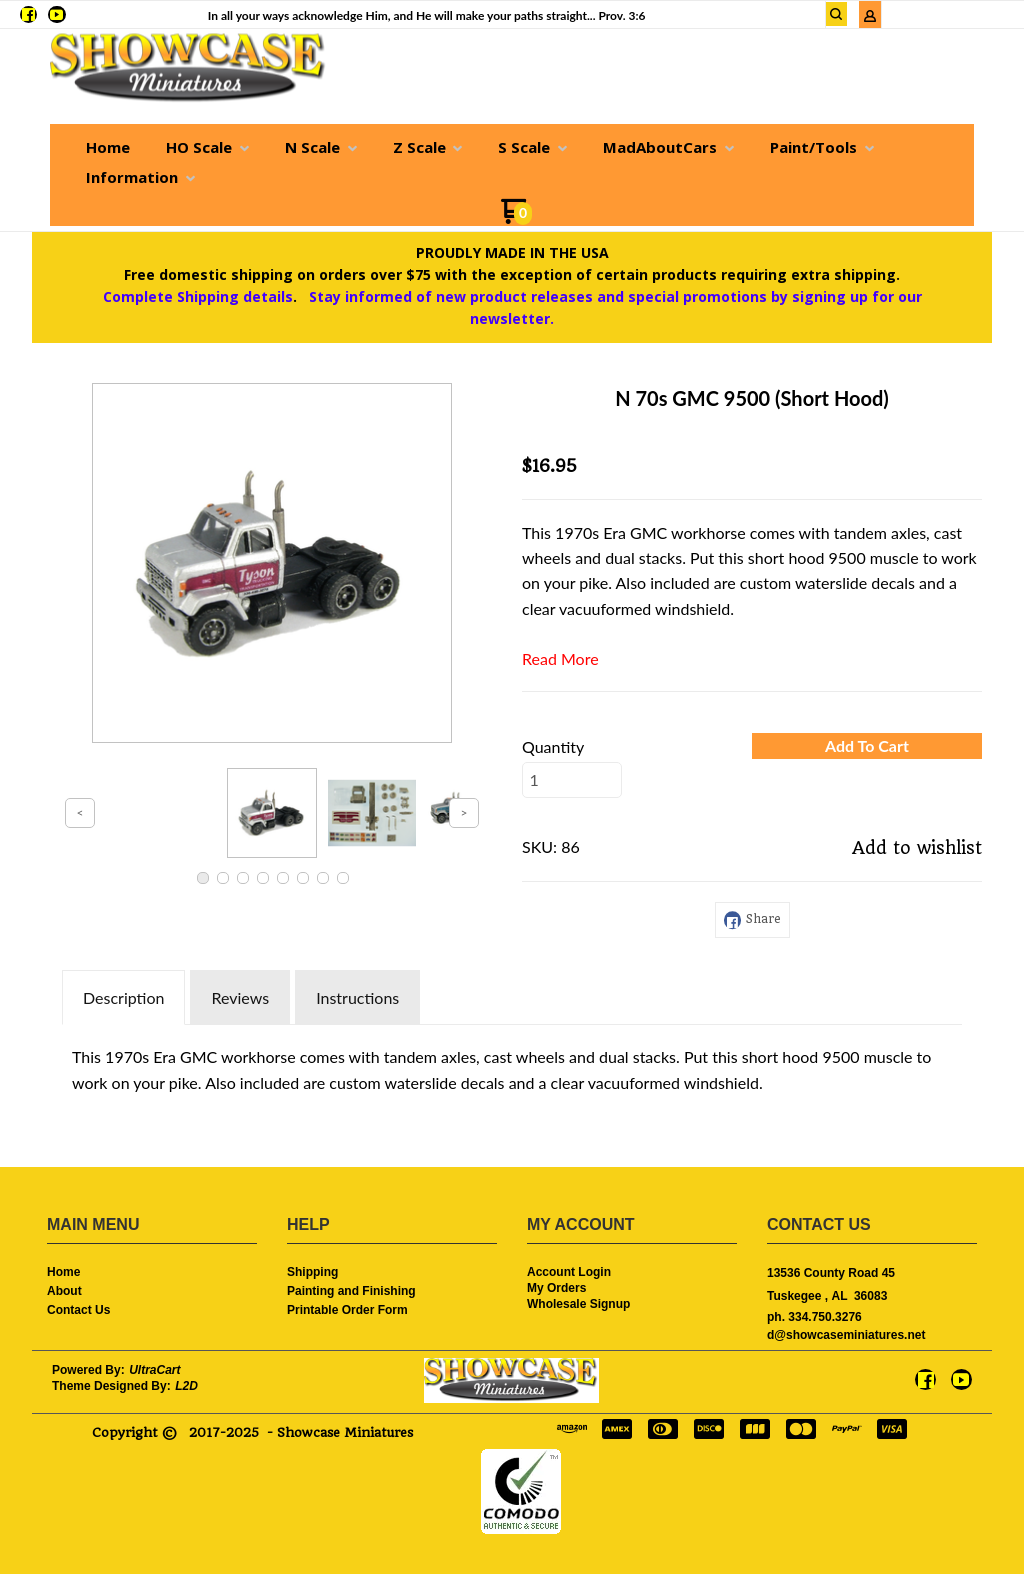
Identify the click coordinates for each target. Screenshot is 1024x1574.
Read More (560, 658)
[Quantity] (572, 780)
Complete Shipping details (198, 296)
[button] (867, 746)
